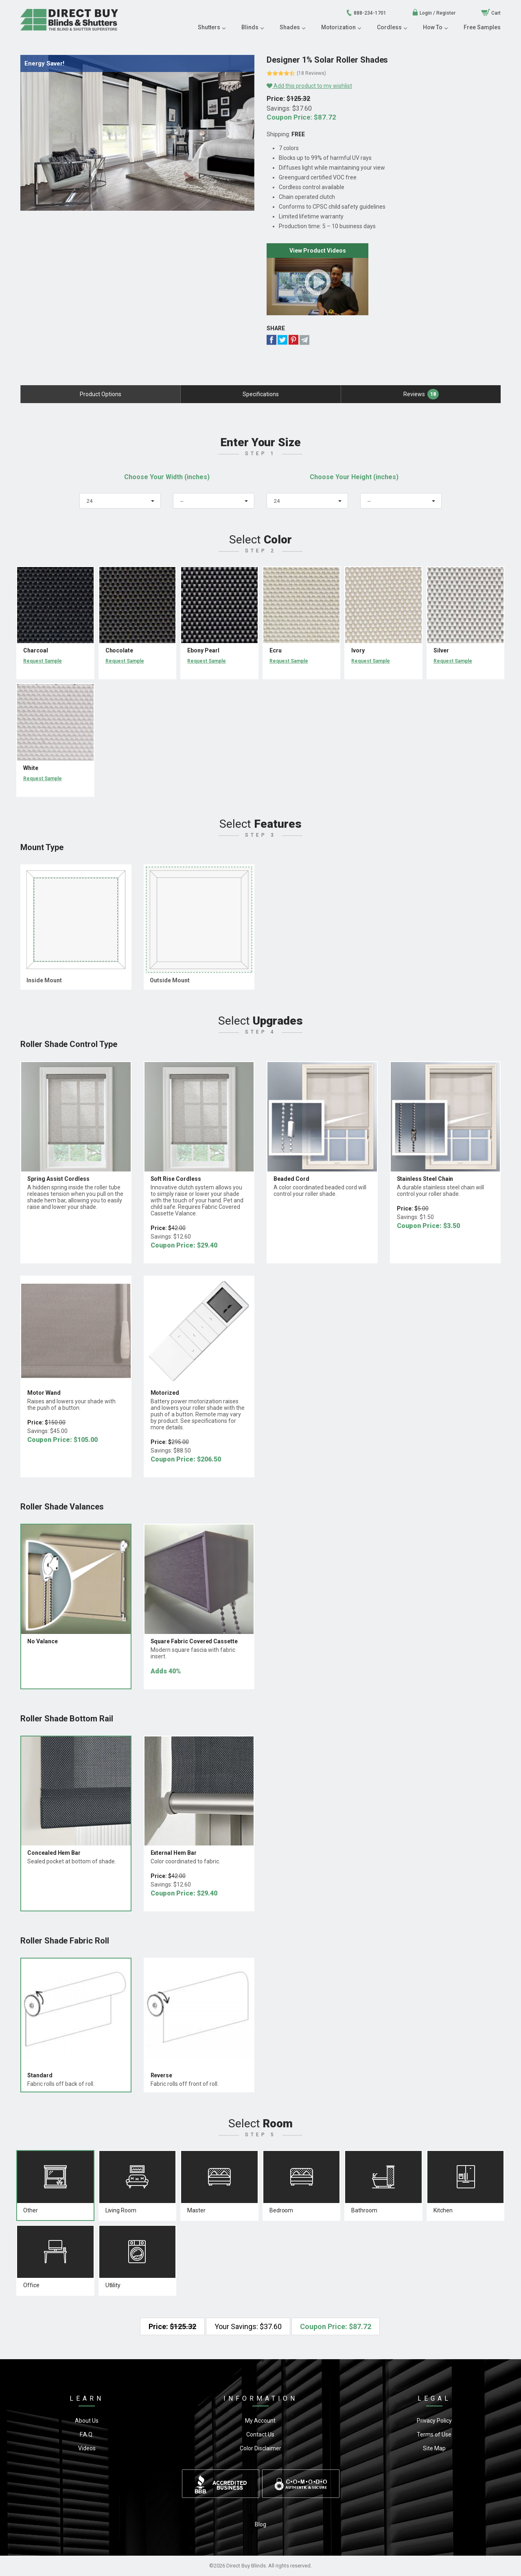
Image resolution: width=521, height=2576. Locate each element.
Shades (292, 27)
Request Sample (42, 661)
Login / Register (433, 13)
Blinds (252, 27)
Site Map (434, 2448)
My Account (260, 2420)
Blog (260, 2524)
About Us (87, 2420)
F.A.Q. (87, 2434)
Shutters (211, 27)
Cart (491, 13)
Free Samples (482, 27)
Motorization (341, 27)
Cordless (392, 27)
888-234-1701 (366, 13)
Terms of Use (434, 2434)
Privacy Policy (434, 2420)
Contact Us (260, 2434)
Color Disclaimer (260, 2448)
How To (435, 27)
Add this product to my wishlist (309, 86)
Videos (87, 2448)
